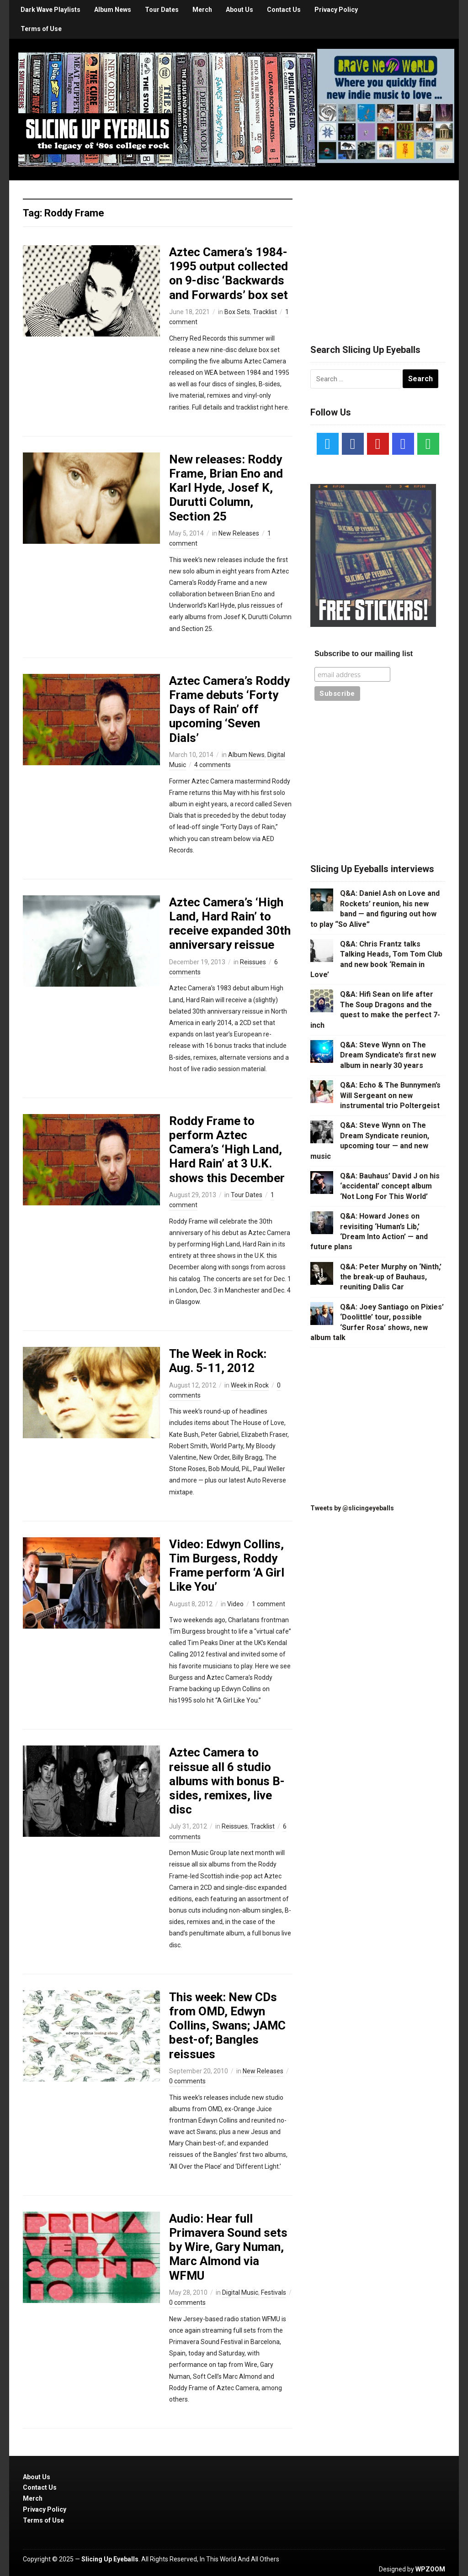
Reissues (253, 962)
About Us (239, 9)
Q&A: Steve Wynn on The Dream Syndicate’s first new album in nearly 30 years (388, 1055)
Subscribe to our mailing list (363, 653)
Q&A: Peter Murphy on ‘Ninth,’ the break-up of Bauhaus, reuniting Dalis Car (390, 1277)
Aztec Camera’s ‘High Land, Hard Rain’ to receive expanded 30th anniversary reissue (230, 923)
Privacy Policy (336, 9)
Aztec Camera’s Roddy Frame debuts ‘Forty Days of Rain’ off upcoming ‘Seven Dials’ (229, 709)
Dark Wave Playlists (50, 9)
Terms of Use (41, 28)
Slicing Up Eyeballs (109, 2559)
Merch (202, 9)
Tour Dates (162, 9)
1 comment (268, 1604)
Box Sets (237, 311)
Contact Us (284, 9)
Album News (112, 9)
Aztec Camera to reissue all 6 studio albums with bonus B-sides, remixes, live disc (227, 1780)
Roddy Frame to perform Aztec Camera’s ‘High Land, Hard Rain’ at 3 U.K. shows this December (227, 1149)
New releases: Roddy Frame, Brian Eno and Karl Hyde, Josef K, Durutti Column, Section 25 (226, 487)
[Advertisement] (378, 251)
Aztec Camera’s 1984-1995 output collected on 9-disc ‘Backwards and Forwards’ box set (228, 273)
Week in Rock (250, 1385)
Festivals (273, 2292)
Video (235, 1604)
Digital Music (240, 2292)
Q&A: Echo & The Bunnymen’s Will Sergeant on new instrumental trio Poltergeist (390, 1095)
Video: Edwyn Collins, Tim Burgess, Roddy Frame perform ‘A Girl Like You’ (226, 1565)
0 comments (187, 2081)
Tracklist (265, 311)
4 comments (212, 764)
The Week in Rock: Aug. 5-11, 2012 (217, 1361)
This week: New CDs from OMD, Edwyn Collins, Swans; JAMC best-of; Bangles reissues (227, 2025)
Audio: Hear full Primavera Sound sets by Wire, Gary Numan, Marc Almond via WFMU (228, 2247)
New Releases (238, 533)
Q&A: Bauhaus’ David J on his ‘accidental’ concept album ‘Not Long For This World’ (390, 1186)
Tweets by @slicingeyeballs (352, 1508)
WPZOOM (430, 2569)
